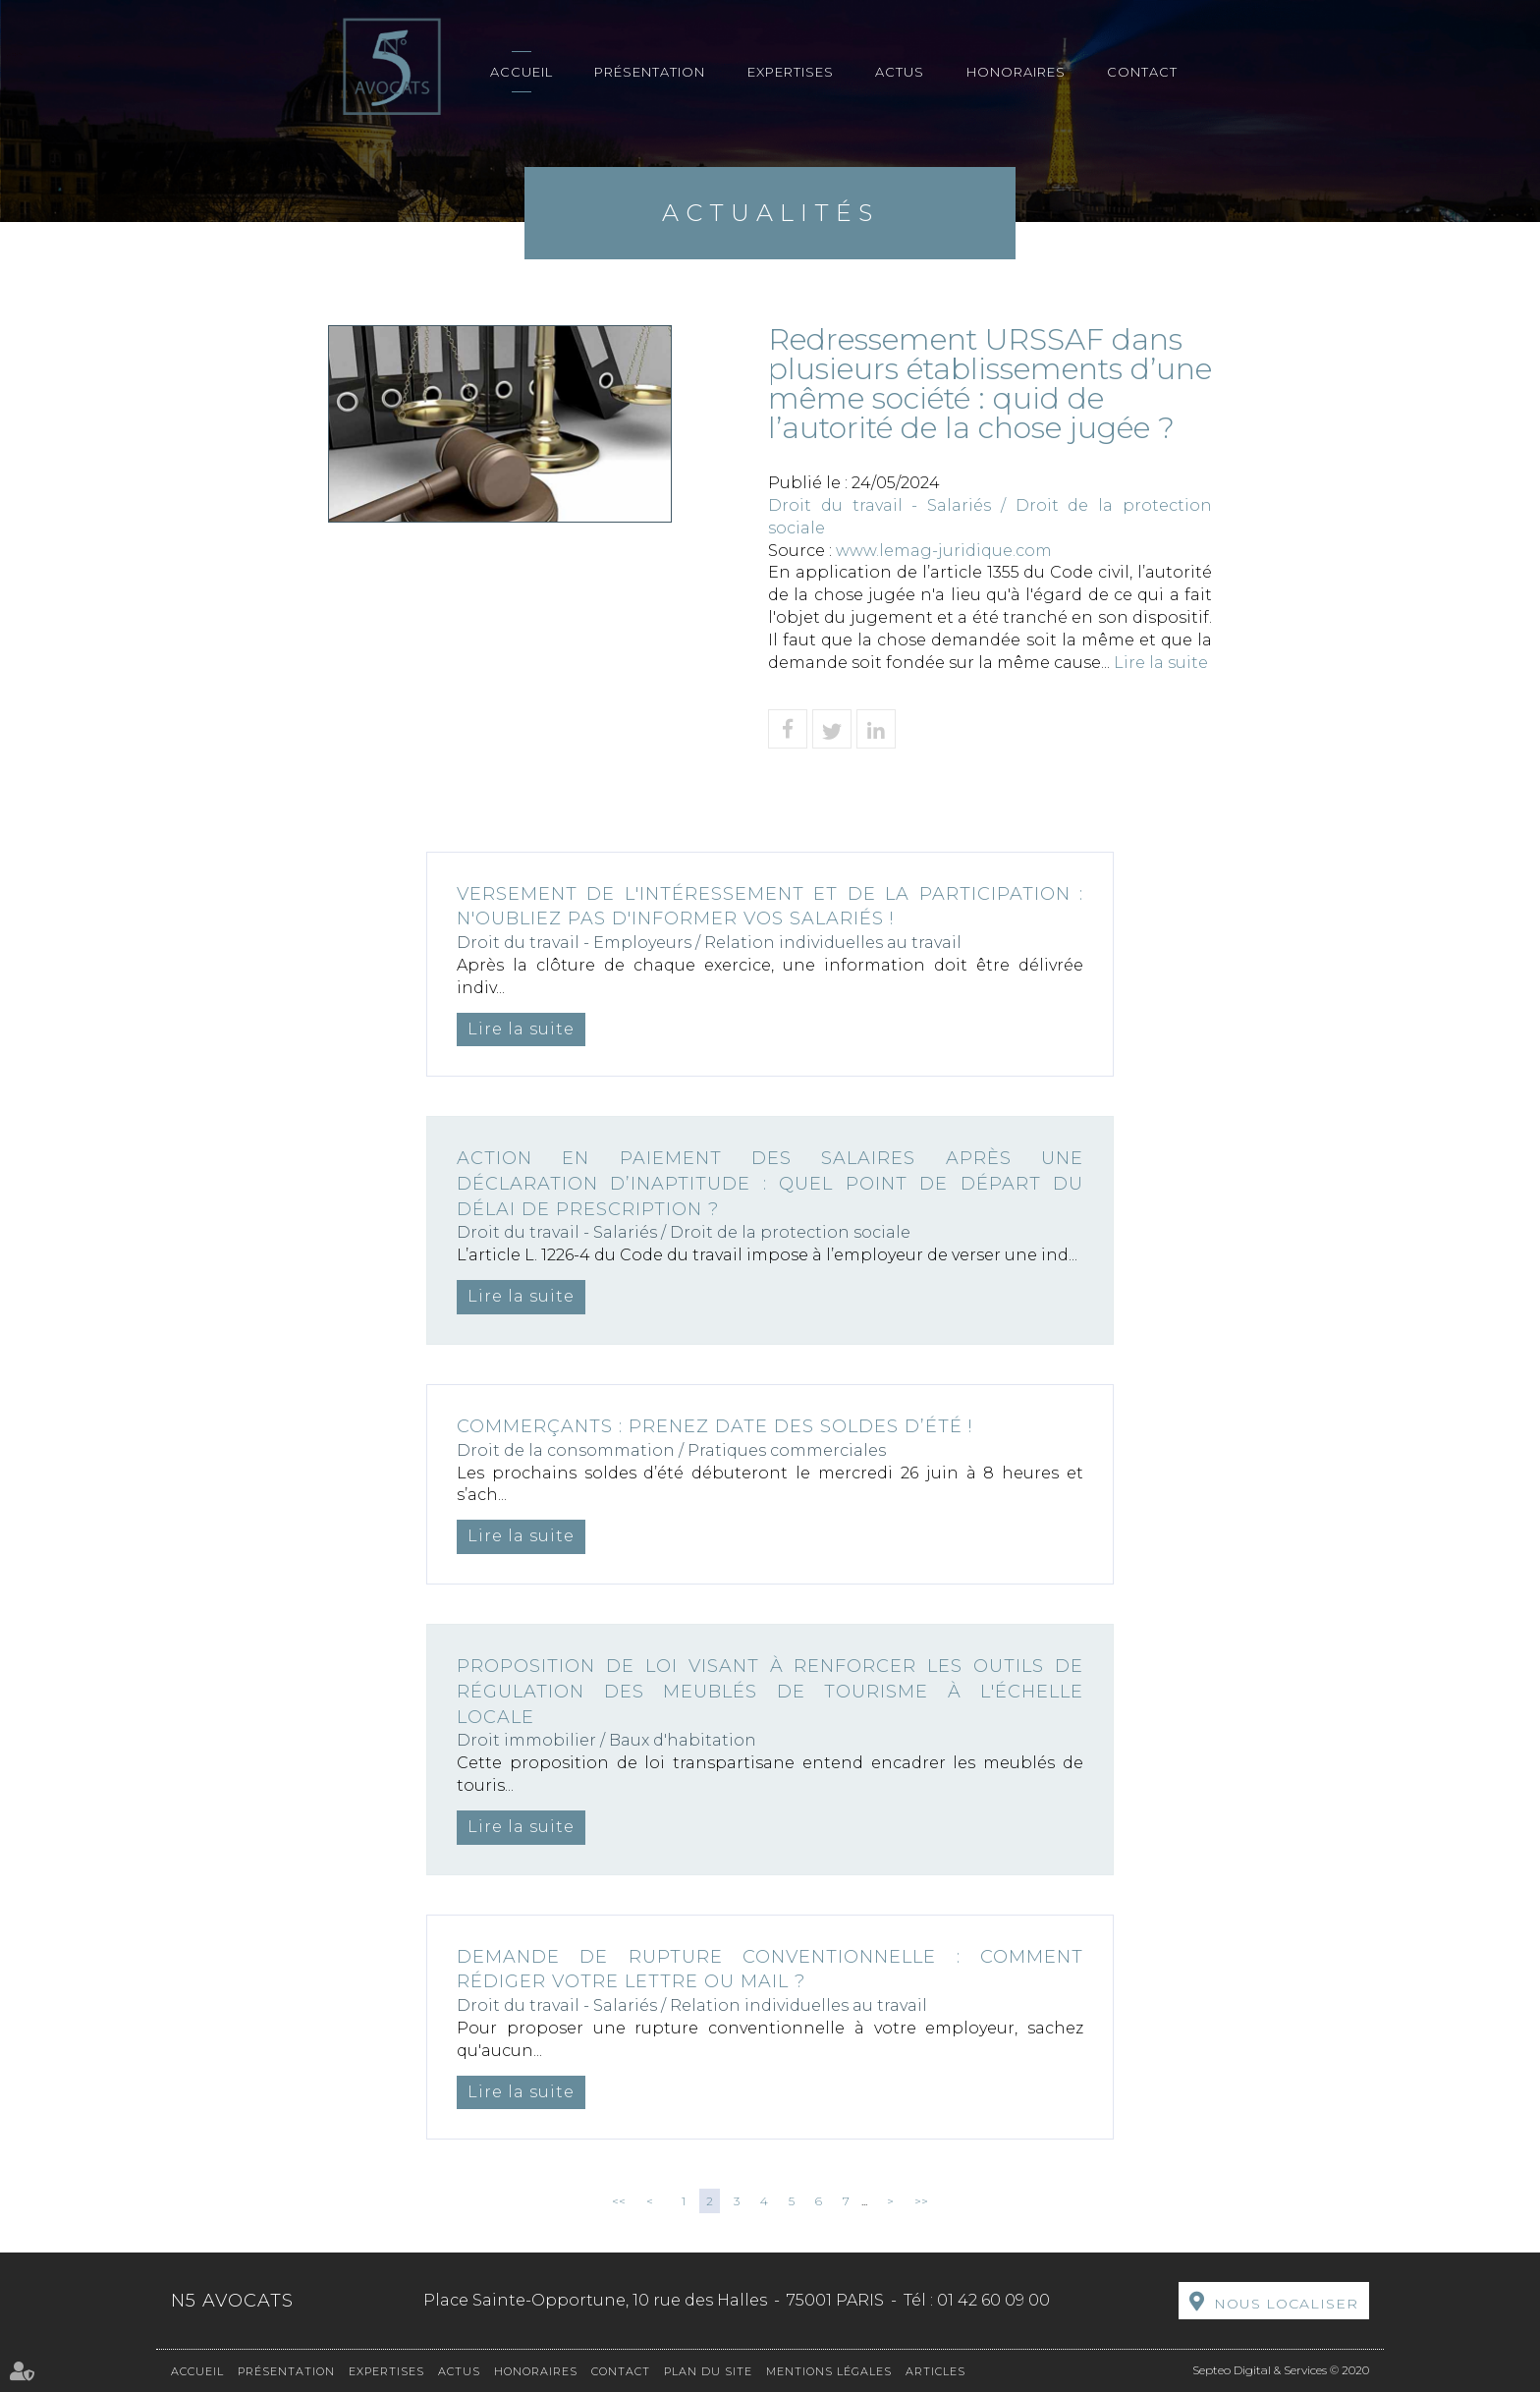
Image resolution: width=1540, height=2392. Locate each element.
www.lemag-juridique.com (944, 550)
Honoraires (1016, 72)
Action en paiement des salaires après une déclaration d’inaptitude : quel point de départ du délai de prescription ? (770, 1183)
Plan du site (708, 2371)
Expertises (790, 72)
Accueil (521, 72)
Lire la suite (1161, 662)
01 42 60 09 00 (993, 2300)
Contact (1142, 72)
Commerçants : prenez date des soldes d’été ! (714, 1426)
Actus (899, 72)
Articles (935, 2371)
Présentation (649, 72)
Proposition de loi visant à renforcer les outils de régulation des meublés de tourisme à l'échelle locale (770, 1691)
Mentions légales (829, 2371)
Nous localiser (1286, 2303)
